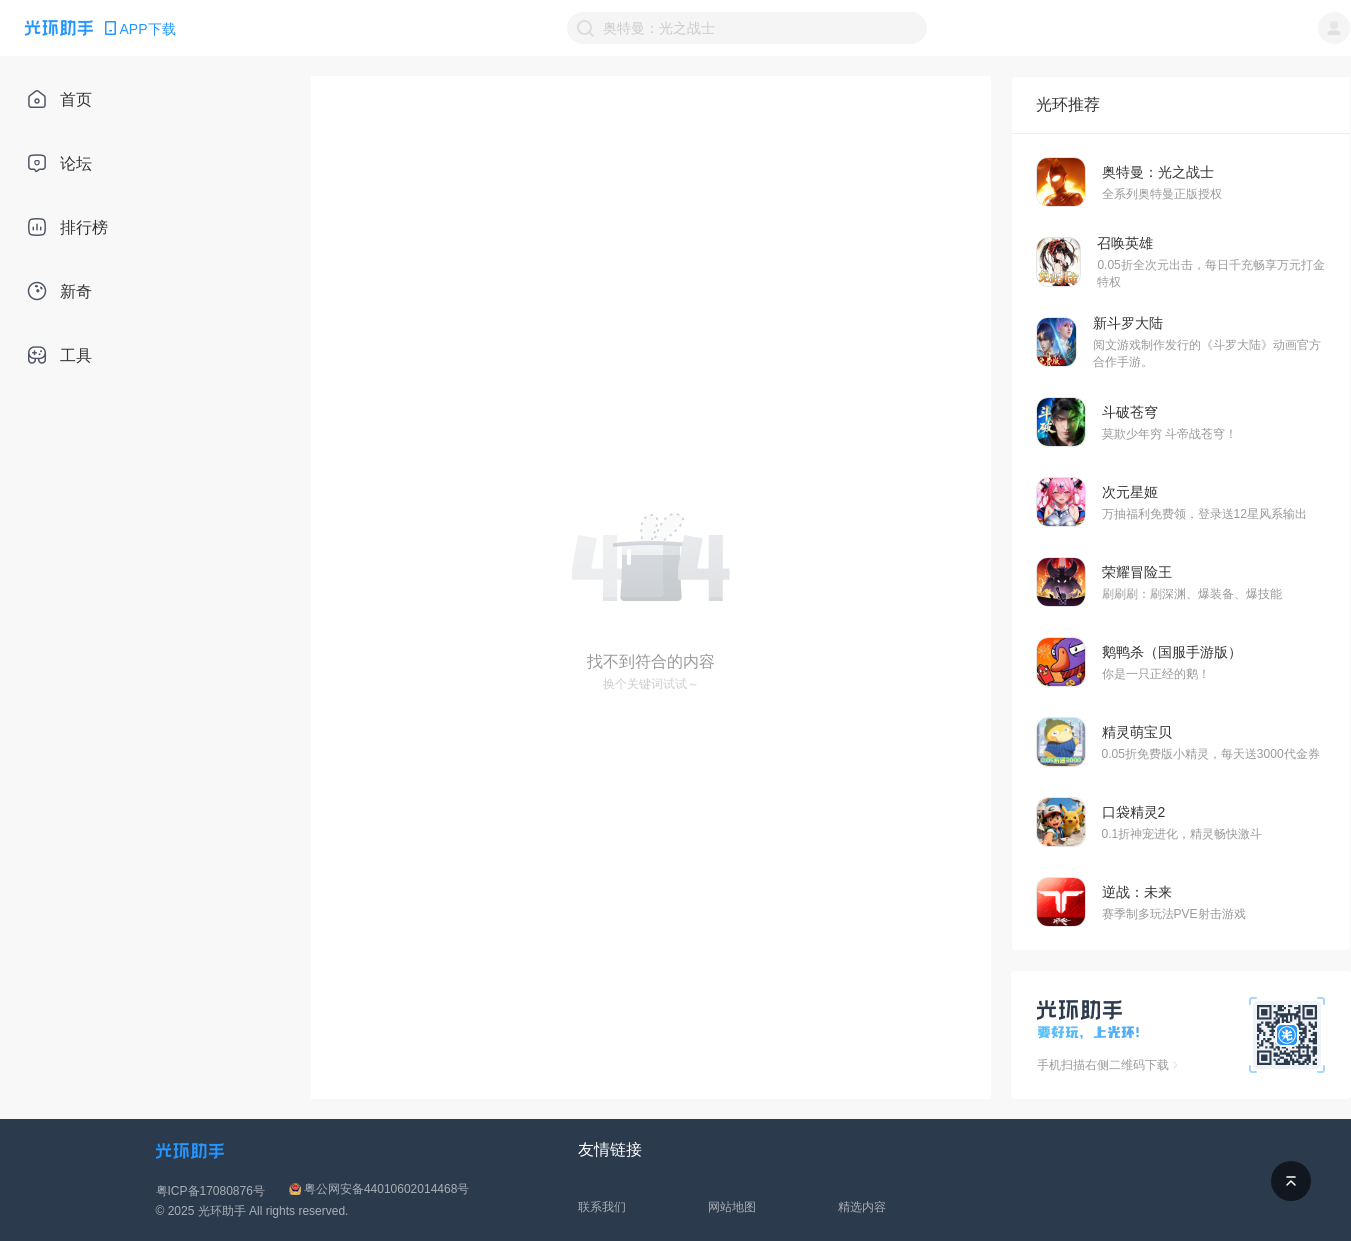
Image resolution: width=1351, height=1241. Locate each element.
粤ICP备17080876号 (210, 1191)
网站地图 (732, 1207)
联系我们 (602, 1207)
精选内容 (862, 1207)
